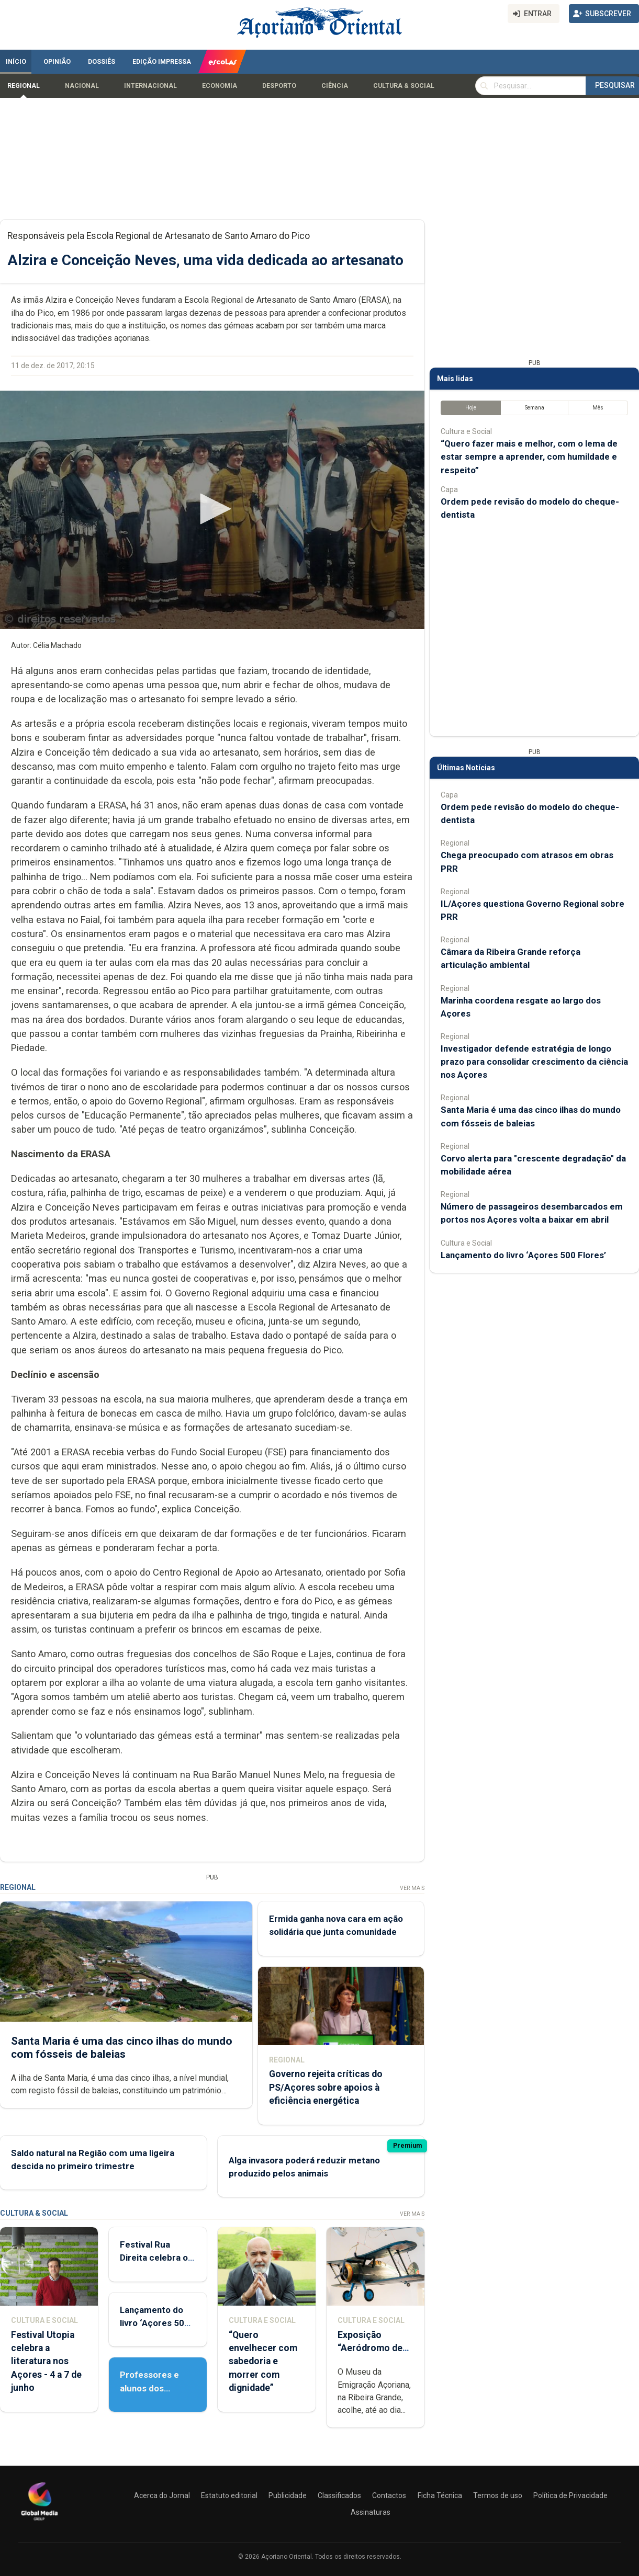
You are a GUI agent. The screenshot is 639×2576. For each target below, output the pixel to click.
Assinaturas (370, 2512)
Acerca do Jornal (162, 2495)
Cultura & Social (403, 85)
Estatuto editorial (229, 2495)
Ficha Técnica (440, 2495)
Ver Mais (412, 1888)
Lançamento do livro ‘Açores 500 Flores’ (154, 2323)
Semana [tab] (534, 407)
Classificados (339, 2495)
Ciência (334, 85)
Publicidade (287, 2495)
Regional (23, 85)
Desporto (279, 85)
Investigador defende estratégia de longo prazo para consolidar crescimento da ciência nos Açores (534, 1061)
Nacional (82, 85)
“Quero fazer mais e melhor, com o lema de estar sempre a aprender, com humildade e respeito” (529, 456)
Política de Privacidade (570, 2495)
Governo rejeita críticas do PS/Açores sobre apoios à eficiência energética (326, 2087)
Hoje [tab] (470, 407)
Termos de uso (497, 2495)
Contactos (389, 2495)
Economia (219, 85)
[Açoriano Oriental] (39, 2521)
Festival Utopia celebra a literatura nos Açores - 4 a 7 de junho (46, 2361)
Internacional (150, 85)
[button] (212, 509)
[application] (212, 510)
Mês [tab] (597, 407)
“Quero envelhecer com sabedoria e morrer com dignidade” (263, 2361)
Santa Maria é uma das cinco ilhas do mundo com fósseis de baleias (121, 2047)
